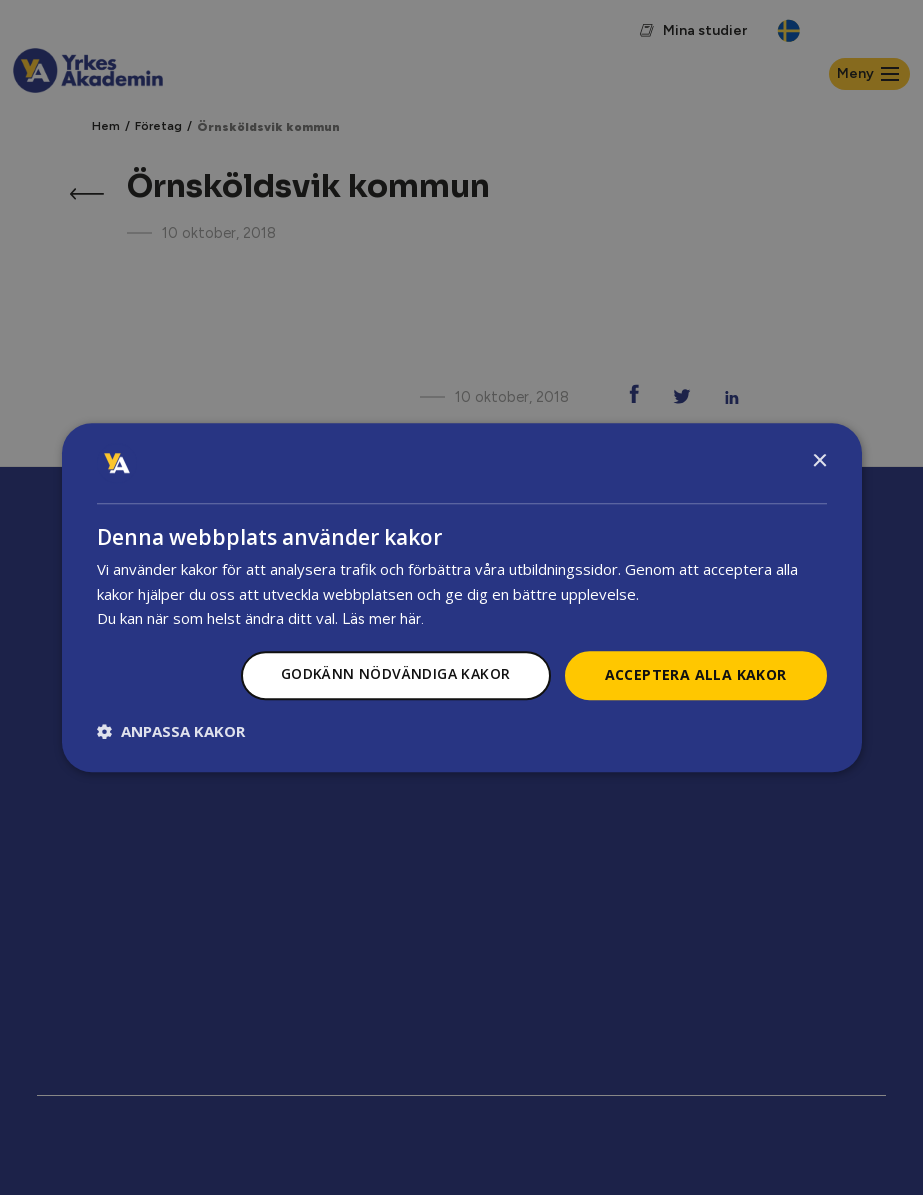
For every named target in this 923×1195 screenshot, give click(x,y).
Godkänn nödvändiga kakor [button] (396, 674)
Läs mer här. (383, 620)
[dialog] (462, 598)
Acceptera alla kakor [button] (696, 675)
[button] (171, 731)
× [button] (819, 461)
